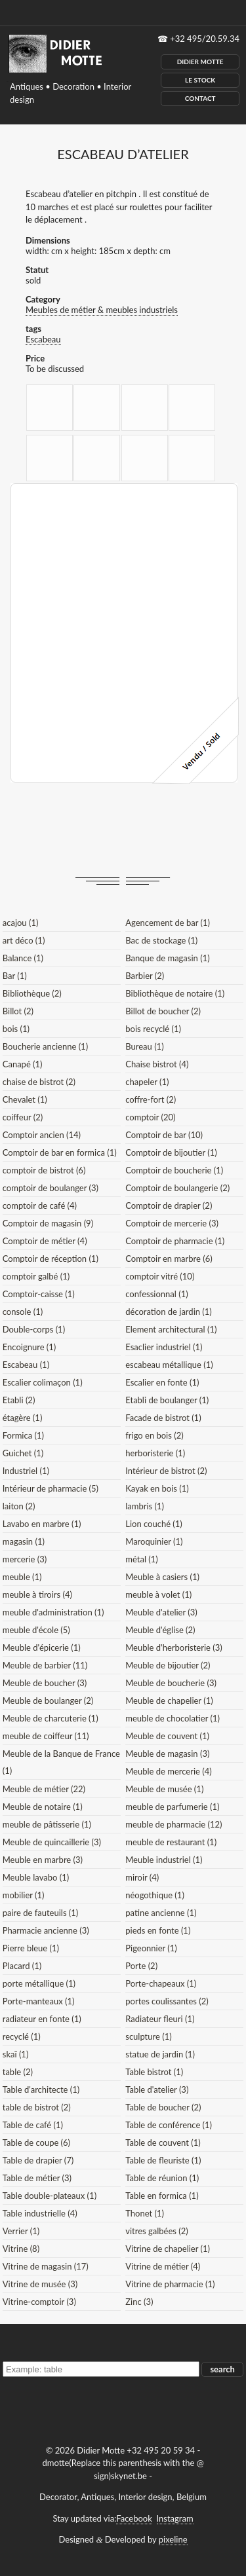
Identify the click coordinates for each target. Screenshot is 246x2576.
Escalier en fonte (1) (162, 1382)
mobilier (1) (24, 1895)
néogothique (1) (154, 1895)
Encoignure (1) (29, 1347)
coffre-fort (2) (150, 1099)
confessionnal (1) (156, 1294)
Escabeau (43, 339)
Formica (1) (23, 1435)
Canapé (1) (23, 1064)
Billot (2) (18, 1011)
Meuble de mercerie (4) (168, 1771)
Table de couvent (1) (162, 2142)
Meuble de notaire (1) (43, 1806)
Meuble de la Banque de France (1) (61, 1762)
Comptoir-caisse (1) (39, 1294)
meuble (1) (22, 1577)
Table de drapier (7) (38, 2160)
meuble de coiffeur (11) (46, 1736)
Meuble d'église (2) (160, 1630)
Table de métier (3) (37, 2178)
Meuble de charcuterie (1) (50, 1718)
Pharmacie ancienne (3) (46, 1930)
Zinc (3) (139, 2301)
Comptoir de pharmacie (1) (174, 1241)
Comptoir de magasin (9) (48, 1223)
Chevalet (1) (25, 1099)
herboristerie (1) (155, 1453)
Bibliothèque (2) (32, 993)
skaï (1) (16, 2054)
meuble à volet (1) (158, 1594)
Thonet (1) (144, 2213)
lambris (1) (144, 1506)
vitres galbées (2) (156, 2231)
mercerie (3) (25, 1559)
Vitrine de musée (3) (40, 2284)
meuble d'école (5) (36, 1630)
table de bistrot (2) (37, 2107)
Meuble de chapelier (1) (169, 1700)
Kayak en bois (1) (157, 1488)
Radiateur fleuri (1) (159, 2019)
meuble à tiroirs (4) (37, 1594)
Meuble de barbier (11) (45, 1665)
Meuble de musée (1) (164, 1789)
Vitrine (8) (21, 2248)
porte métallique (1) (39, 1983)
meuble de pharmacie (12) (173, 1824)
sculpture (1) (148, 2036)
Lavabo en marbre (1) (42, 1523)
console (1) (23, 1311)
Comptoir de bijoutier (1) (170, 1152)
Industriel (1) (26, 1470)
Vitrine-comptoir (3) (39, 2301)
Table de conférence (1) (168, 2125)
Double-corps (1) (34, 1329)
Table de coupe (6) (36, 2142)
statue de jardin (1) (160, 2054)
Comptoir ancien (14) (42, 1135)
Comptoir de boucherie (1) (174, 1170)
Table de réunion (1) (162, 2178)
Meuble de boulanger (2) (48, 1700)
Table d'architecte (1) (41, 2089)
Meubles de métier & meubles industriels (102, 309)
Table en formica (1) (161, 2195)
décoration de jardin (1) (168, 1311)
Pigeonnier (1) (151, 1948)
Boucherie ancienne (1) (45, 1046)
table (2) (18, 2072)
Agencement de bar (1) (167, 922)
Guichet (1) (23, 1453)
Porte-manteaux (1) (39, 2001)
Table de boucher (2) (163, 2107)
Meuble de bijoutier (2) (167, 1665)
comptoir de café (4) (40, 1205)
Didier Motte (200, 61)
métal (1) (141, 1559)
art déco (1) (24, 940)
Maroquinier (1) (153, 1541)
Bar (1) (15, 975)
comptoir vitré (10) (159, 1276)
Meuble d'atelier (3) (161, 1612)
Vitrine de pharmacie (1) (170, 2284)
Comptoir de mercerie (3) (171, 1223)
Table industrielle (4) (40, 2213)
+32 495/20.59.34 (204, 38)
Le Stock (200, 80)
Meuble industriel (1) (163, 1859)
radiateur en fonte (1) (42, 2019)
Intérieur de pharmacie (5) (50, 1488)
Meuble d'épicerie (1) (42, 1647)
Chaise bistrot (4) (156, 1064)
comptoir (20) (150, 1117)
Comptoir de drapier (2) (168, 1205)
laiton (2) (19, 1506)
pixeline (173, 2539)
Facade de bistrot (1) (163, 1417)
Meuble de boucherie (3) (170, 1683)
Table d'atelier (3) (156, 2089)
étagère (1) (23, 1417)
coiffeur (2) (23, 1117)
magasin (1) (24, 1541)
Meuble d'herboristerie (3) (173, 1647)
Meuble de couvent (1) (167, 1736)
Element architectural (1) (170, 1329)
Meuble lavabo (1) (36, 1877)
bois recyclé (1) (153, 1028)
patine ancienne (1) (160, 1912)
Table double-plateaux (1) (49, 2195)
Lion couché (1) (153, 1523)
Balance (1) (23, 958)
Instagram (175, 2518)
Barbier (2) (144, 975)
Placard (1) (22, 1965)
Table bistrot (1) (154, 2072)
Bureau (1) (144, 1046)
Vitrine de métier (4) (162, 2266)
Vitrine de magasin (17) (46, 2266)
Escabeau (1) (26, 1364)
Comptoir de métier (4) (45, 1241)
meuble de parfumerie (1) (172, 1806)
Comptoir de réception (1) (50, 1258)
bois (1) (16, 1028)
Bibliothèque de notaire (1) (174, 993)
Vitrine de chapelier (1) (167, 2248)
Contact (200, 98)
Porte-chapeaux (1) (160, 1983)
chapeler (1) (147, 1081)
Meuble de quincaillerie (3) (52, 1842)
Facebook (134, 2518)
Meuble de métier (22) (44, 1789)
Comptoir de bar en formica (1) (60, 1152)
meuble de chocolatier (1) (172, 1718)
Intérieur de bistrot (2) (166, 1470)
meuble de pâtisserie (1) (47, 1824)
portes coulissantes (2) (167, 2001)
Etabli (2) (19, 1400)
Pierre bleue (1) (31, 1948)
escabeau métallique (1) (169, 1364)
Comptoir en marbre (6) (168, 1258)
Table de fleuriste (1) (163, 2160)
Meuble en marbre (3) (43, 1859)
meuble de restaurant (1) (170, 1842)
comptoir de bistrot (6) (44, 1170)
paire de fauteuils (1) (41, 1912)
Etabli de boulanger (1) (167, 1400)
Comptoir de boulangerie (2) (177, 1188)
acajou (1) (21, 922)
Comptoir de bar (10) (164, 1135)
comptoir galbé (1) (36, 1276)
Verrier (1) (21, 2231)
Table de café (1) (33, 2125)
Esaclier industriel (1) (163, 1347)
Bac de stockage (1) (161, 940)
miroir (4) (142, 1877)
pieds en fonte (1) (157, 1930)
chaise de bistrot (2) (39, 1081)
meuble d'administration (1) (53, 1612)
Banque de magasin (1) (167, 958)
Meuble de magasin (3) (167, 1753)
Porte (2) (141, 1965)
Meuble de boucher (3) (45, 1683)
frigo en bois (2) (154, 1435)
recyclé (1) (22, 2036)
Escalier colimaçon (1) (43, 1382)
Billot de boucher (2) (163, 1011)
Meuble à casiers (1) (162, 1577)
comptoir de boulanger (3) (50, 1188)
